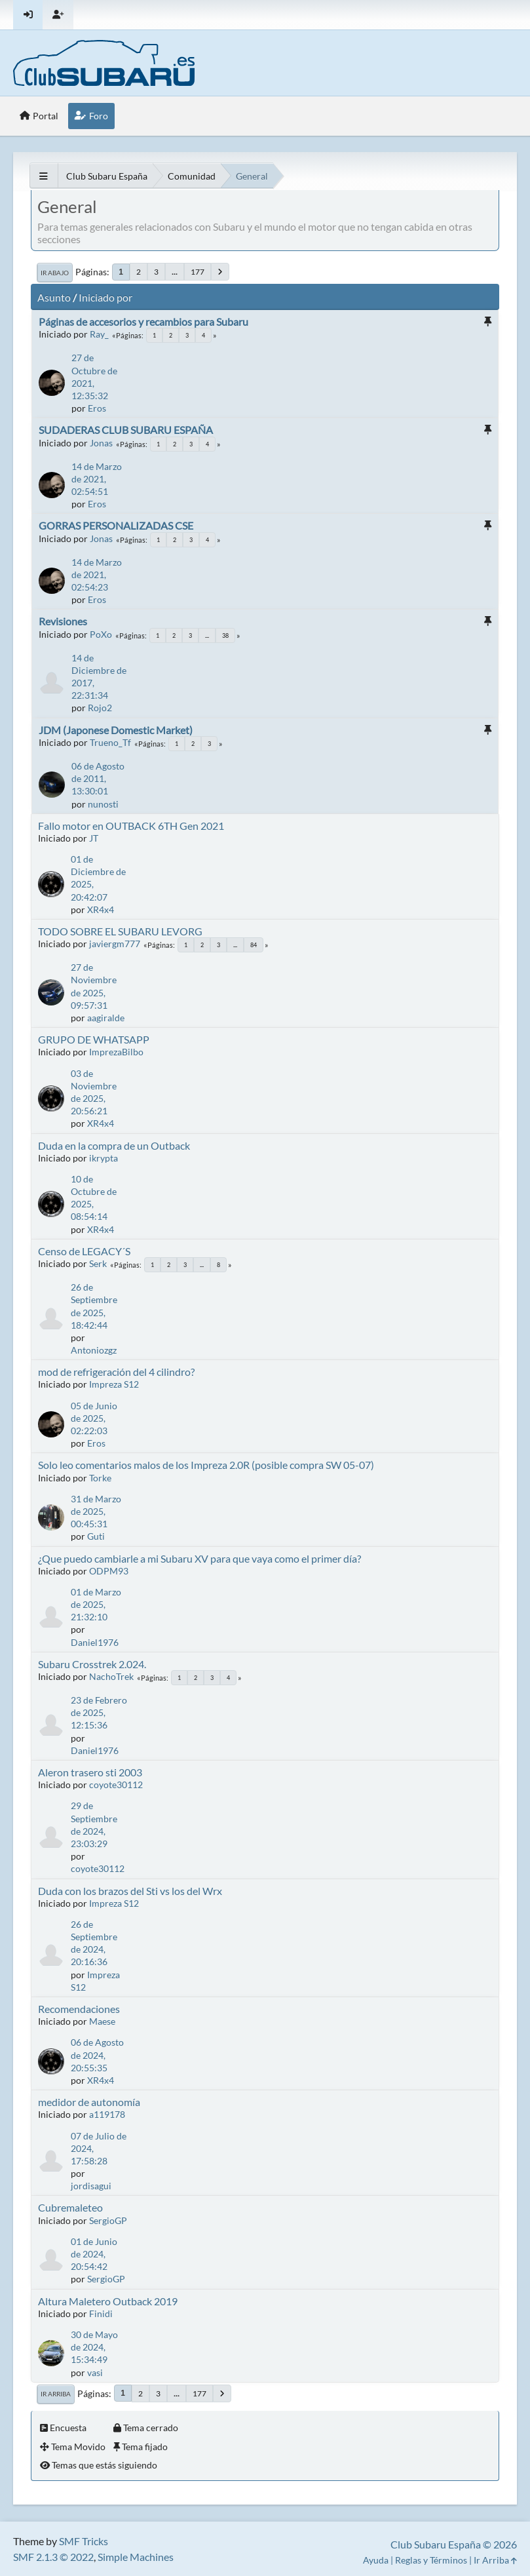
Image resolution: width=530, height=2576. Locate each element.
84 (253, 944)
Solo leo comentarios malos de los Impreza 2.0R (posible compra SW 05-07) (206, 1464)
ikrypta (103, 1157)
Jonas (101, 442)
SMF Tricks (83, 2541)
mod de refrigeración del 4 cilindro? (116, 1371)
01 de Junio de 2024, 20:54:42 (94, 2254)
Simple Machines (136, 2556)
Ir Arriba (56, 2394)
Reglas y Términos (431, 2560)
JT (93, 838)
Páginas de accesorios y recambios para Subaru (143, 321)
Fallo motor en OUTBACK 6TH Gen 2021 (131, 825)
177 (197, 272)
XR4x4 (100, 909)
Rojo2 (100, 707)
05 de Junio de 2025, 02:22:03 (94, 1418)
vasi (95, 2372)
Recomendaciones (79, 2008)
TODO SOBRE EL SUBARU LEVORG (120, 931)
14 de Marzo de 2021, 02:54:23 (96, 574)
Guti (96, 1536)
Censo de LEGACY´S (84, 1251)
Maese (102, 2021)
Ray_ (99, 334)
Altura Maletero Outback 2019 (108, 2301)
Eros (97, 408)
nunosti (103, 804)
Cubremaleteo (70, 2207)
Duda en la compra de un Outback (114, 1145)
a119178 (107, 2114)
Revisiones (63, 621)
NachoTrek (111, 1676)
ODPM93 (108, 1570)
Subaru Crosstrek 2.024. (92, 1664)
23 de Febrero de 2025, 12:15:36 (99, 1712)
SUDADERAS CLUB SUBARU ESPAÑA (126, 429)
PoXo (101, 634)
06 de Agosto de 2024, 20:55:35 (97, 2055)
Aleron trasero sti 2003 (90, 1772)
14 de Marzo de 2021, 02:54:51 (96, 479)
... (175, 272)
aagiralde (105, 1017)
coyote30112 (116, 1784)
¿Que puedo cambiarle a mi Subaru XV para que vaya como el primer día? (199, 1558)
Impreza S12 (114, 1384)
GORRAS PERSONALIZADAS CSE (116, 525)
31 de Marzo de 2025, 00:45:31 (96, 1511)
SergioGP (108, 2220)
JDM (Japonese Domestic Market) (116, 730)
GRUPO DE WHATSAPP (93, 1039)
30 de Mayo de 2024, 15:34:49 (94, 2347)
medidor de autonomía (89, 2102)
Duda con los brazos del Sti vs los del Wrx (130, 1890)
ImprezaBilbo (116, 1051)
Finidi (101, 2313)
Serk (98, 1263)
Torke (100, 1477)
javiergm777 (114, 943)
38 (225, 635)
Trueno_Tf (110, 742)
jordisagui (91, 2185)
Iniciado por (105, 297)
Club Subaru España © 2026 (453, 2544)
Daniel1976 (95, 1642)
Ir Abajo (55, 273)
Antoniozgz (94, 1350)
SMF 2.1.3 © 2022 (53, 2556)
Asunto (54, 297)
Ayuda (375, 2560)
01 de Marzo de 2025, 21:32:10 (96, 1604)
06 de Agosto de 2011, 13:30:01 (97, 778)
